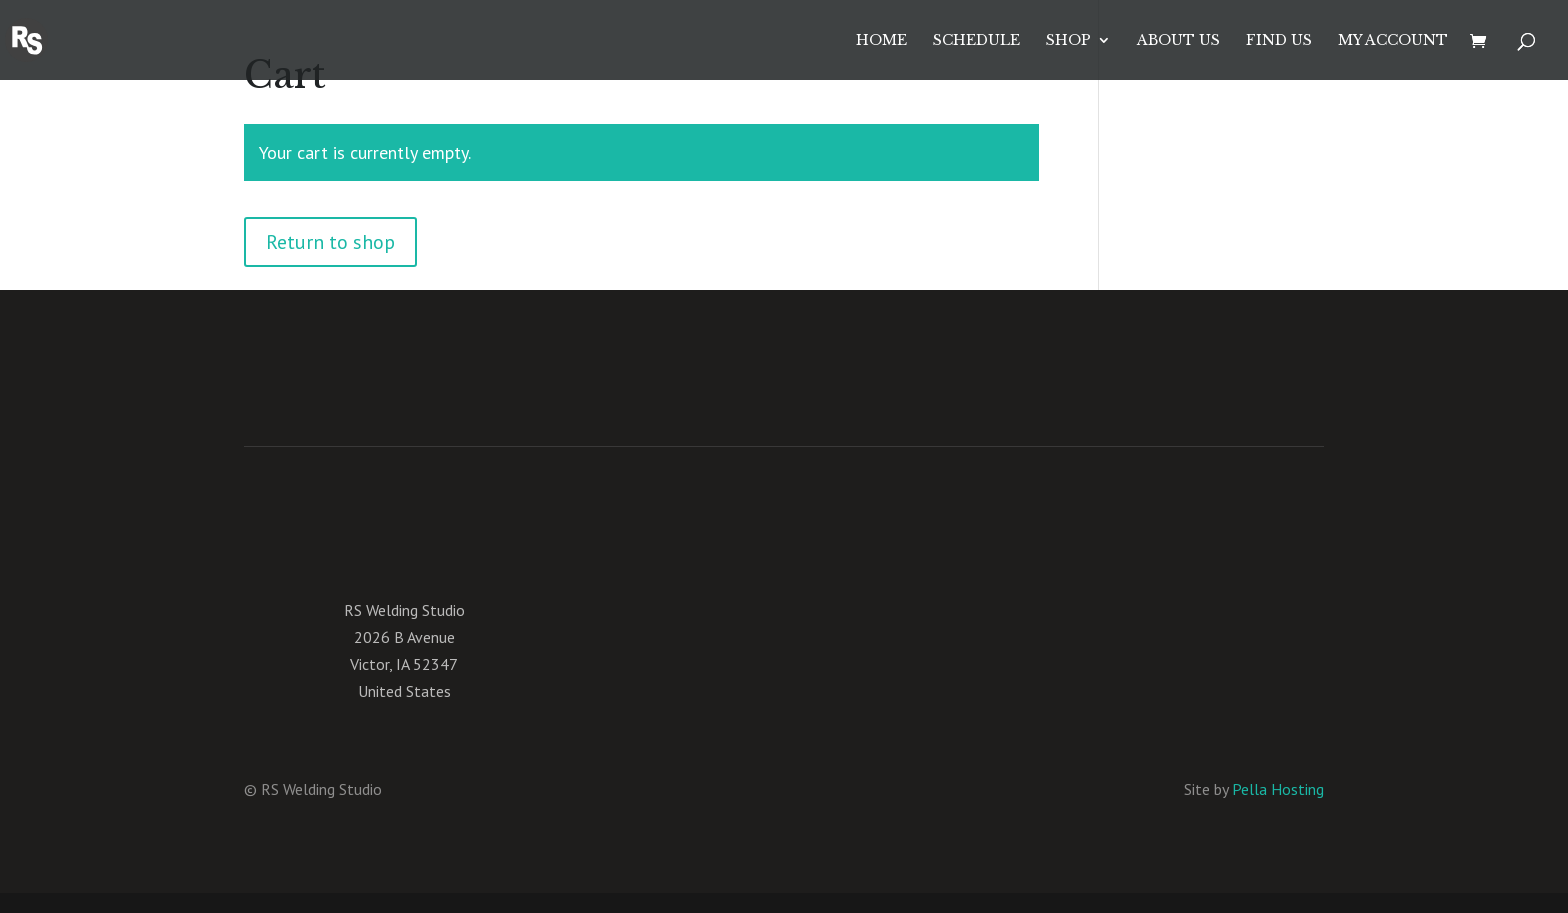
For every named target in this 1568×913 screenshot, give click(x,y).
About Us (1178, 41)
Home (881, 41)
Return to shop (330, 242)
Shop (1068, 41)
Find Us (1279, 41)
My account (1393, 41)
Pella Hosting (1278, 789)
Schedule (976, 41)
